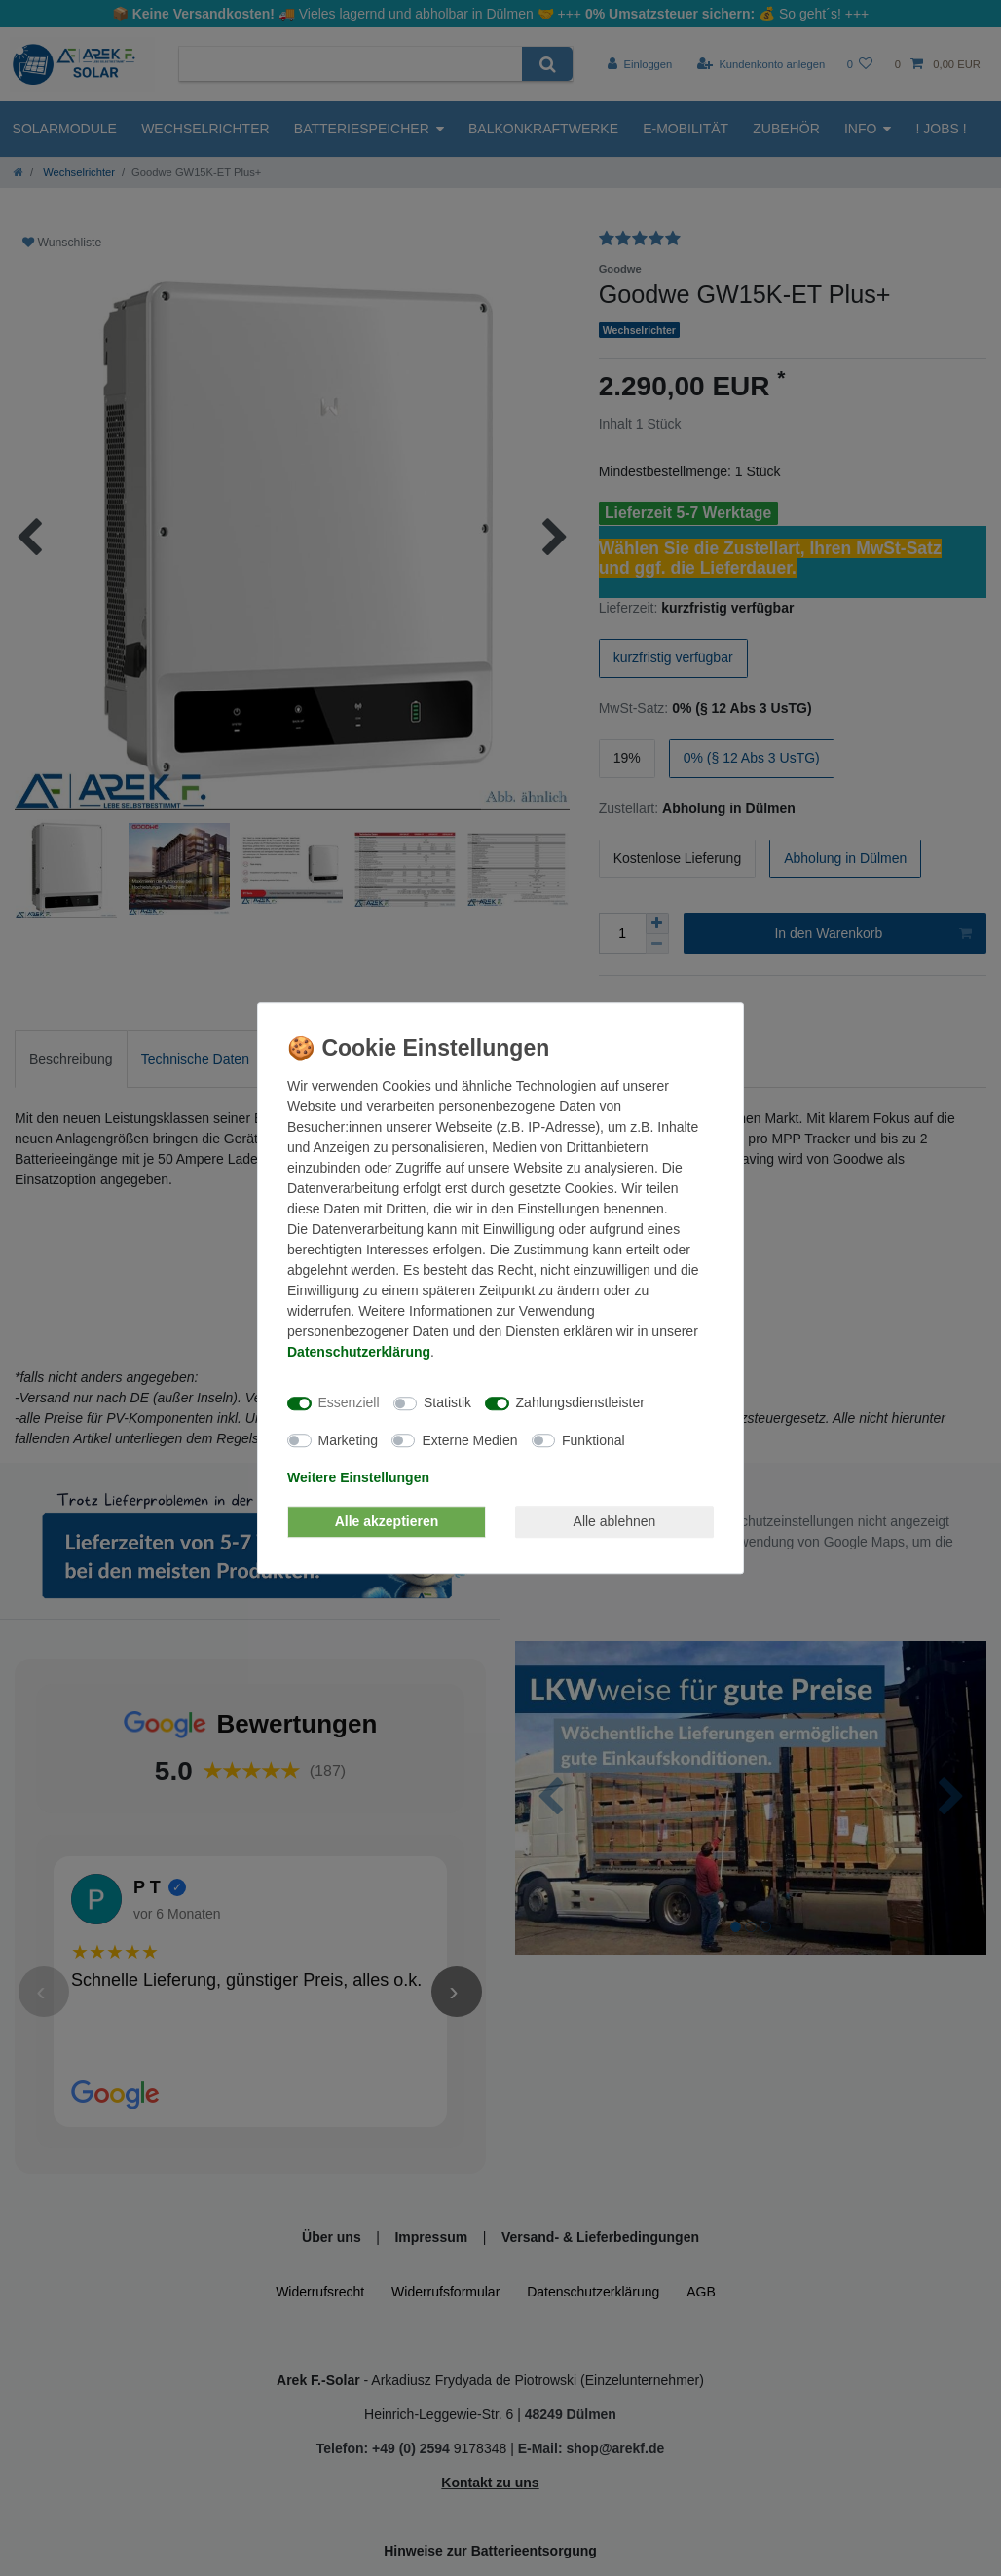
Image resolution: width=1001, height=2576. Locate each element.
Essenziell (349, 1402)
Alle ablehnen (615, 1521)
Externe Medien (469, 1440)
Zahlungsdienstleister (580, 1402)
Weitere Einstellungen (358, 1477)
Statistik (447, 1402)
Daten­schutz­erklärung (358, 1352)
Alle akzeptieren (387, 1521)
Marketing (348, 1440)
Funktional (593, 1440)
